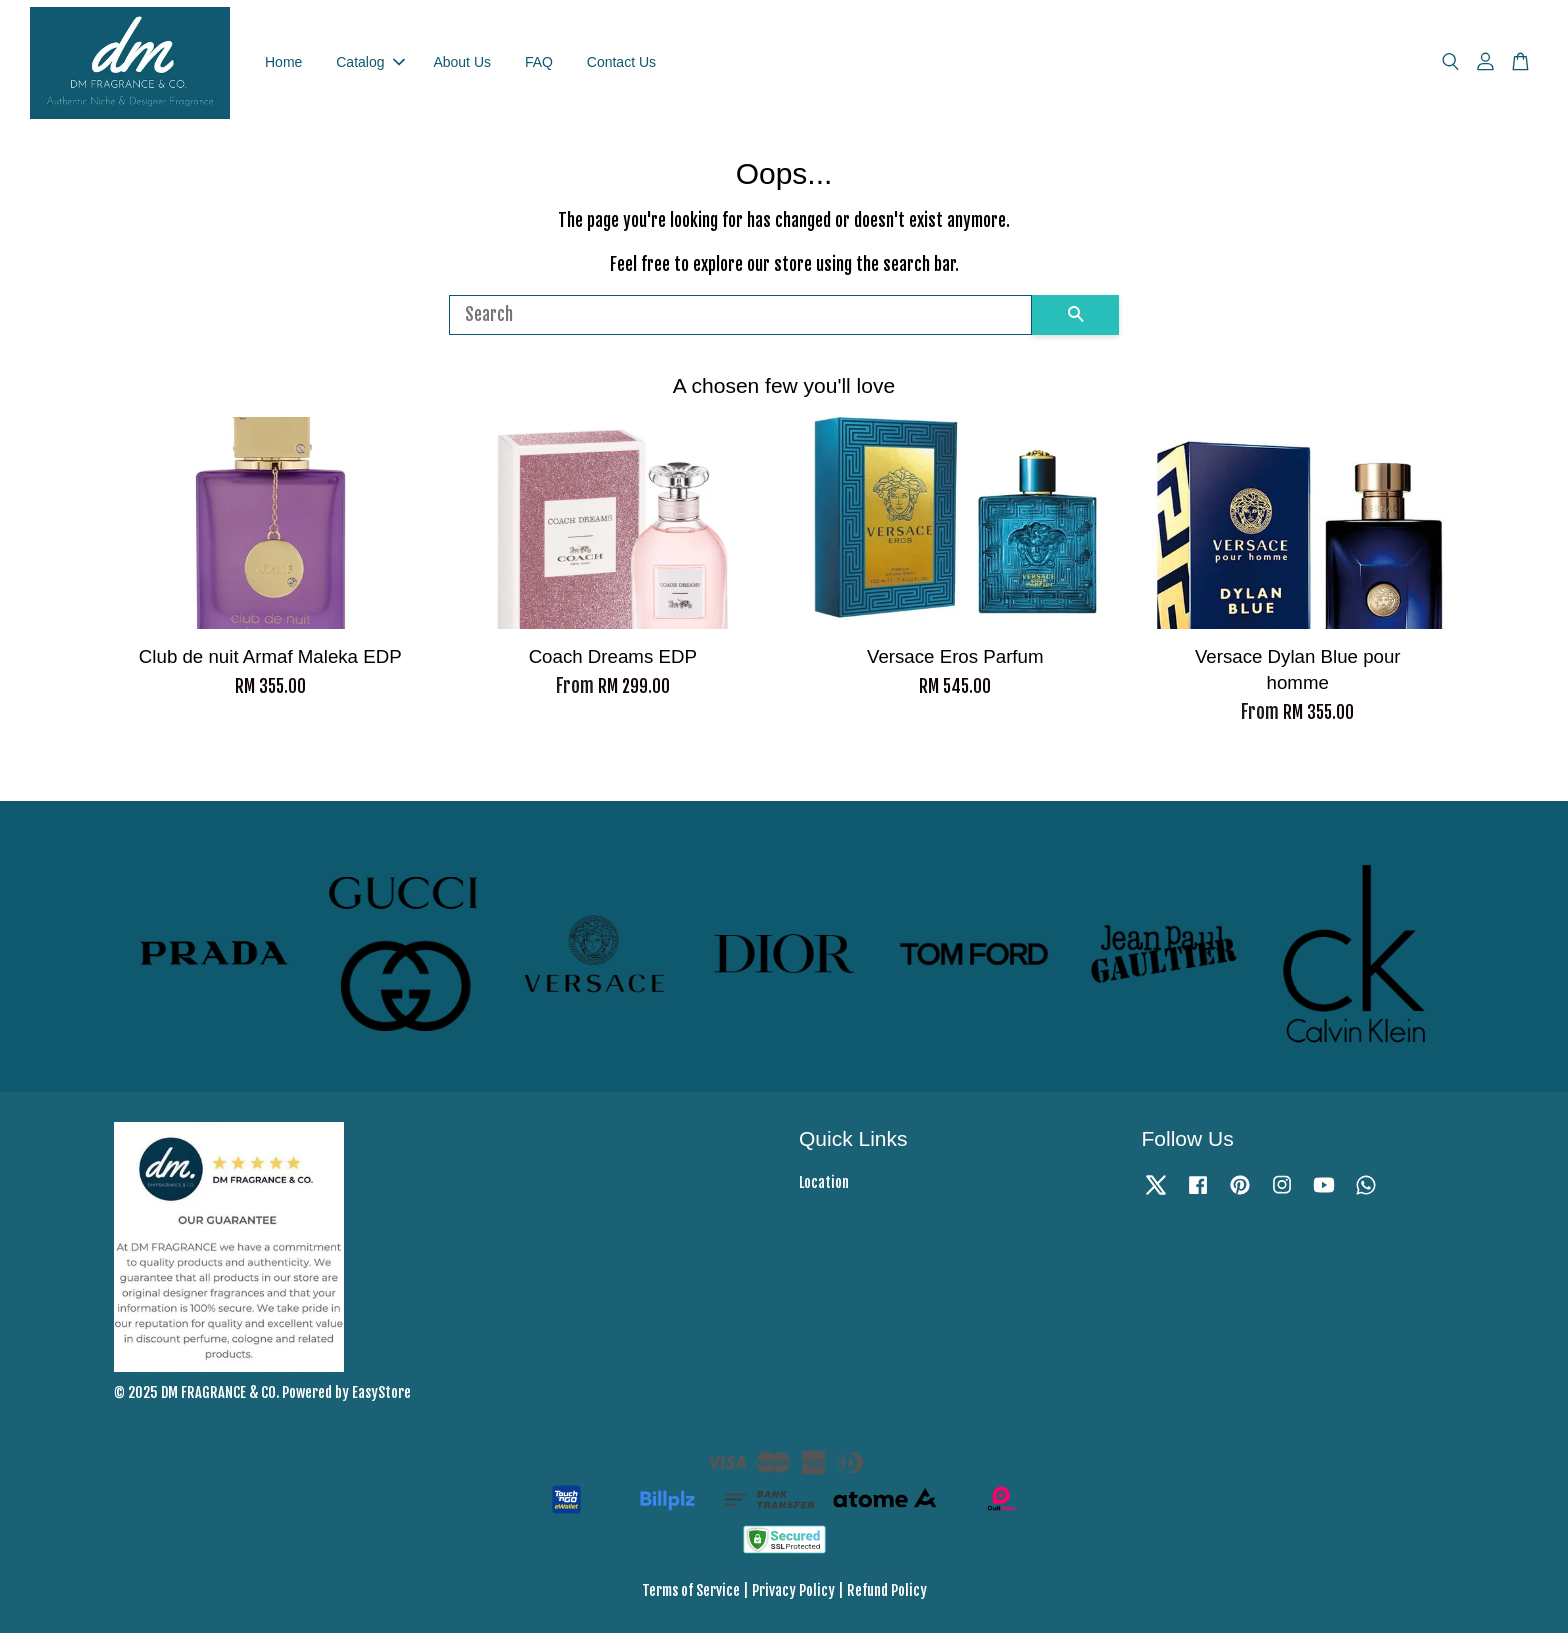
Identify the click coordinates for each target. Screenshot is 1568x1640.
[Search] (740, 321)
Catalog (370, 65)
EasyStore (381, 1399)
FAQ (539, 65)
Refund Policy (887, 1596)
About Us (462, 65)
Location (824, 1189)
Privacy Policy (793, 1596)
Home (283, 65)
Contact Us (621, 65)
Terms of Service (691, 1596)
